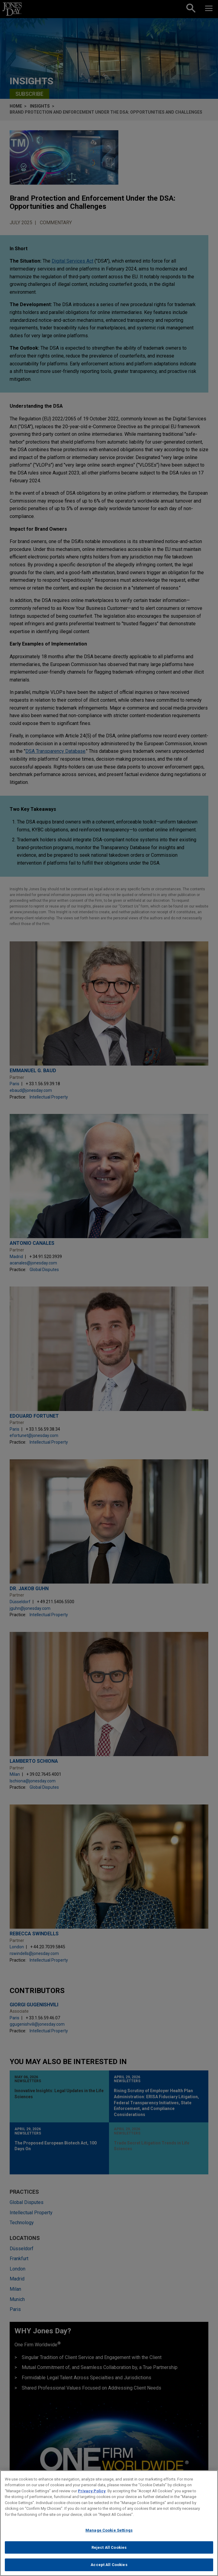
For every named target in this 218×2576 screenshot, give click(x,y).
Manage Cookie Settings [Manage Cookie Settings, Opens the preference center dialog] (109, 2531)
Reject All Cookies (109, 2548)
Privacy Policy (92, 2492)
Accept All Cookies (109, 2566)
